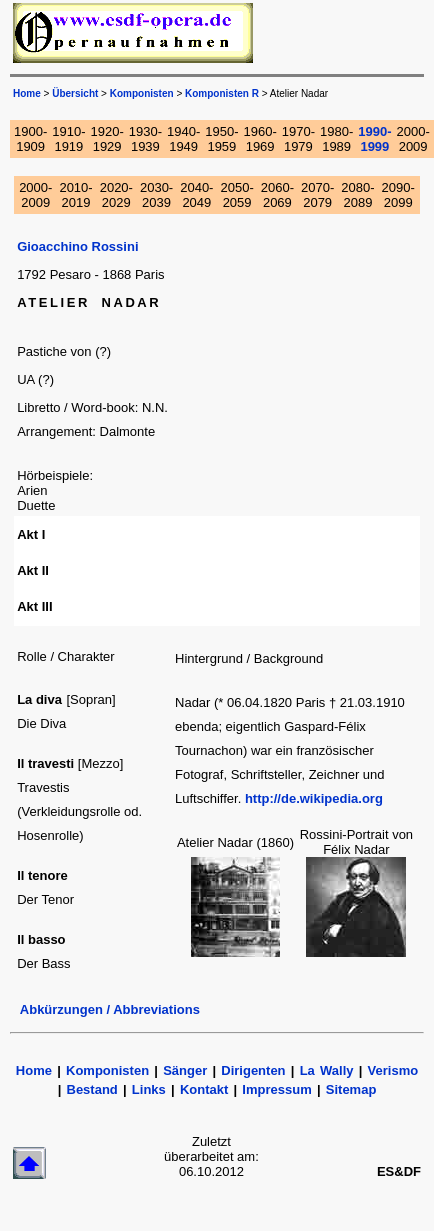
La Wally (327, 1070)
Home (34, 1070)
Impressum (276, 1089)
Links (149, 1089)
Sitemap (351, 1089)
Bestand (92, 1089)
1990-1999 (374, 139)
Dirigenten (253, 1070)
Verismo (393, 1070)
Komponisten (142, 93)
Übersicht (75, 93)
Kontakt (204, 1089)
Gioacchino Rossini (77, 246)
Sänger (185, 1070)
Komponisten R (222, 93)
